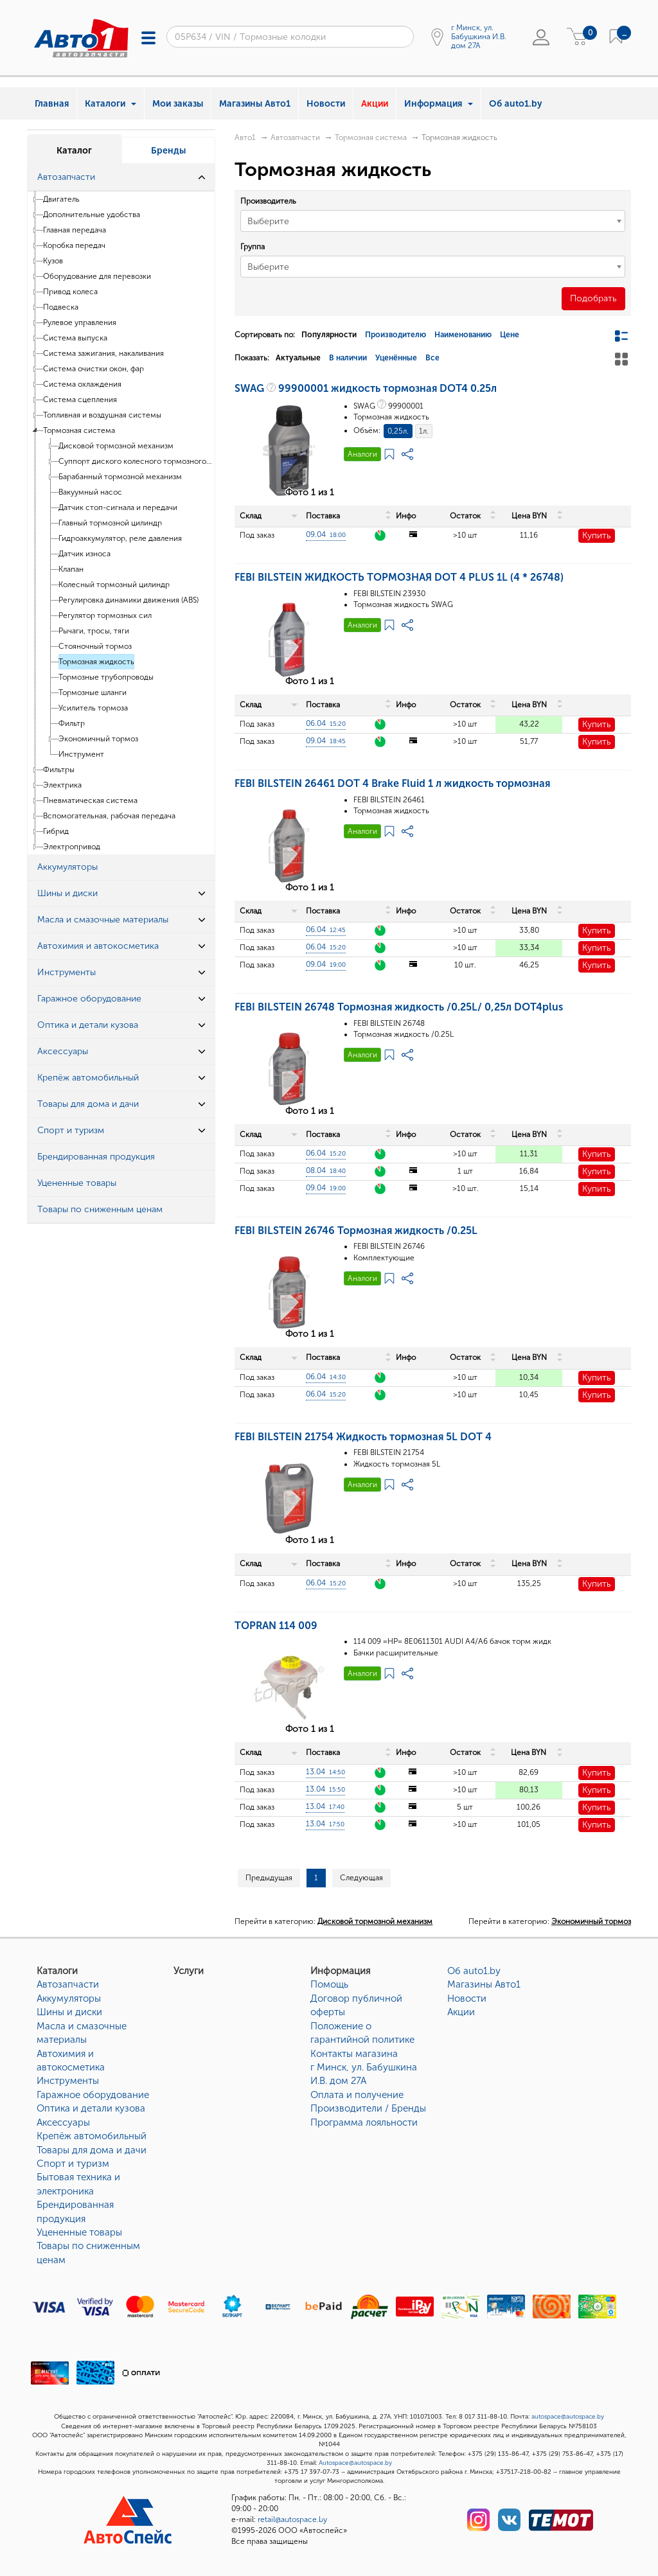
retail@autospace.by (292, 2519)
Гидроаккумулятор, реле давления (120, 538)
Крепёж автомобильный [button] (88, 1077)
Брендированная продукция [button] (96, 1156)
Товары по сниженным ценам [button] (100, 1209)
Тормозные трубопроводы (106, 677)
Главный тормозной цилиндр (110, 522)
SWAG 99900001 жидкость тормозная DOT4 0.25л (366, 388)
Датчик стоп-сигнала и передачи (117, 507)
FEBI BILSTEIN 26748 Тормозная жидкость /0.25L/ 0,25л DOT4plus (399, 1007)
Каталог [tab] (74, 150)
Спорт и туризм (73, 2163)
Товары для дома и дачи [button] (88, 1103)
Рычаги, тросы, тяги (93, 630)
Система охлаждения (82, 384)
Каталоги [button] (110, 103)
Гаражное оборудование (93, 2095)
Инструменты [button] (66, 972)
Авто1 (245, 137)
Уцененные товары (79, 2232)
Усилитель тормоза (93, 707)
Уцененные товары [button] (76, 1183)
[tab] (121, 177)
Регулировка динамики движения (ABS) (128, 599)
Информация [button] (438, 103)
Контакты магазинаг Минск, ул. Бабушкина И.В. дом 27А (363, 2067)
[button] (202, 177)
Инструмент (81, 754)
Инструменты (68, 2080)
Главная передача (74, 229)
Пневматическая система (90, 800)
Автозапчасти (295, 137)
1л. (424, 431)
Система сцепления (80, 399)
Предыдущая (268, 1877)
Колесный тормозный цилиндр (114, 584)
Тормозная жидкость (96, 661)
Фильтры (59, 769)
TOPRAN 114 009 (276, 1625)
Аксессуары (63, 2122)
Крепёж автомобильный (92, 2136)
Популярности (329, 334)
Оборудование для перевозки (97, 276)
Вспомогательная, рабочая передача (109, 815)
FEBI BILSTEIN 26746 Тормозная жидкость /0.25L (356, 1230)
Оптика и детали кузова (91, 2108)
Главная (52, 103)
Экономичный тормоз (98, 738)
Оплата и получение (357, 2095)
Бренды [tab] (168, 150)
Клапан (71, 569)
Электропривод (71, 846)
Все (432, 357)
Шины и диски (69, 2012)
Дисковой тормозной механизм (115, 445)
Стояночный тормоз (95, 646)
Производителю (395, 334)
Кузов (53, 260)
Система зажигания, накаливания (103, 353)
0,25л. (398, 431)
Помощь (329, 1984)
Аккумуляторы (69, 1998)
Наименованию (463, 334)
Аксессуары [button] (62, 1051)
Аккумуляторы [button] (67, 866)
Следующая (361, 1877)
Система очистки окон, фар (93, 368)
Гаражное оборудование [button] (89, 998)
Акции (374, 103)
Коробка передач (74, 245)
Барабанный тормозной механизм (120, 476)
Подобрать (593, 298)
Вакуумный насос (90, 492)
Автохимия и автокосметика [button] (98, 945)
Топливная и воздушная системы (102, 414)
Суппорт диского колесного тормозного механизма (135, 461)
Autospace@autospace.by (355, 2463)
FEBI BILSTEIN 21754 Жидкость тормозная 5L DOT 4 (363, 1437)
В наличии (348, 357)
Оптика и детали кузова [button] (87, 1024)
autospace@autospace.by (567, 2417)
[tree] (121, 522)
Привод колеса (70, 291)
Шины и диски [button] (67, 893)
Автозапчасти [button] (66, 177)
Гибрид (56, 831)
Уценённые (396, 357)
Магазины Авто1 (254, 103)
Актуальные (298, 357)
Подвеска (60, 307)
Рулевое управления (79, 322)
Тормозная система (79, 430)
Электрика (62, 785)
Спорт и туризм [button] (70, 1130)
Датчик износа (84, 553)
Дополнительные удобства (91, 214)
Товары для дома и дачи (92, 2150)
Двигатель (61, 199)
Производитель (268, 201)
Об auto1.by (515, 103)
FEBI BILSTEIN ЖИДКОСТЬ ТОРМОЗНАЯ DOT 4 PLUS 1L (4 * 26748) (399, 577)
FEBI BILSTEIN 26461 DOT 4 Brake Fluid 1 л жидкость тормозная (392, 783)
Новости (326, 103)
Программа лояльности (364, 2122)
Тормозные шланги (92, 692)
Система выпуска (75, 337)
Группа (252, 246)
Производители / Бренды (368, 2108)
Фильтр (71, 723)
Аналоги (362, 454)
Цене (509, 334)
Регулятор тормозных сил (105, 615)
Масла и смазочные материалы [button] (102, 919)
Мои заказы (177, 103)
